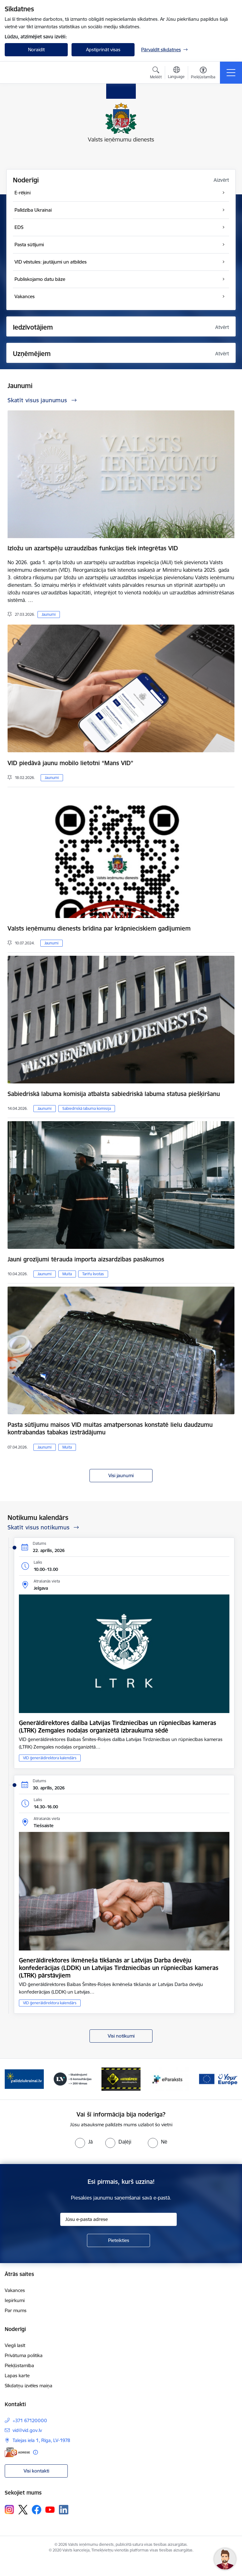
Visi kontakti (36, 2471)
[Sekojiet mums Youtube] (50, 2509)
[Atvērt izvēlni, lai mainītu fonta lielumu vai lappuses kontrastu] (203, 73)
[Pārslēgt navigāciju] (231, 73)
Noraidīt (36, 50)
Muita (67, 1273)
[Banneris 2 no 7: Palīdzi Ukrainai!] (24, 2079)
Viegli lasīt (15, 2345)
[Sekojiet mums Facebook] (36, 2509)
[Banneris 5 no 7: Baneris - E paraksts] (169, 2079)
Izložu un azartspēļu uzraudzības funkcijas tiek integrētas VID (93, 548)
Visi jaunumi (121, 1475)
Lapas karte (17, 2375)
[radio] (84, 2141)
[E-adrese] (17, 2452)
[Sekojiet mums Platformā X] (23, 2509)
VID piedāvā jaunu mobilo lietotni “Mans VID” (70, 763)
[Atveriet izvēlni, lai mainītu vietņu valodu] (176, 73)
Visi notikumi (121, 2036)
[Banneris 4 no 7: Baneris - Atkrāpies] (121, 2079)
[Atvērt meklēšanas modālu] (156, 73)
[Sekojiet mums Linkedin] (63, 2509)
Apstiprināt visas (103, 50)
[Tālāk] (230, 2079)
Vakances (15, 2290)
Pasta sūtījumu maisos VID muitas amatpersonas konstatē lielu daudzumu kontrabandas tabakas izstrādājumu (110, 1428)
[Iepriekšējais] (12, 2079)
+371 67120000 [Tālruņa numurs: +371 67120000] (30, 2420)
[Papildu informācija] (35, 2452)
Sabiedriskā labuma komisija (86, 1108)
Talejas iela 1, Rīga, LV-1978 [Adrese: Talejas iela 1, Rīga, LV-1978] (41, 2440)
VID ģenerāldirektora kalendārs (50, 1757)
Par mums (15, 2310)
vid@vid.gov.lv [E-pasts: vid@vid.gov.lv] (27, 2430)
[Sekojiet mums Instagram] (9, 2509)
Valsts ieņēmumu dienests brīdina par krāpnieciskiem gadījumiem (99, 928)
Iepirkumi (15, 2300)
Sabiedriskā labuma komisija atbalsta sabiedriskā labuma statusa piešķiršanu (114, 1094)
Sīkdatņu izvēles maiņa (28, 2386)
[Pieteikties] (118, 2240)
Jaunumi (49, 614)
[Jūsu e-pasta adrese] (118, 2219)
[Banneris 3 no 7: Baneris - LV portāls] (72, 2079)
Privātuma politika (24, 2355)
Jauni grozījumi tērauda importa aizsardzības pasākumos (86, 1259)
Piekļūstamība (19, 2365)
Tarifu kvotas (93, 1273)
